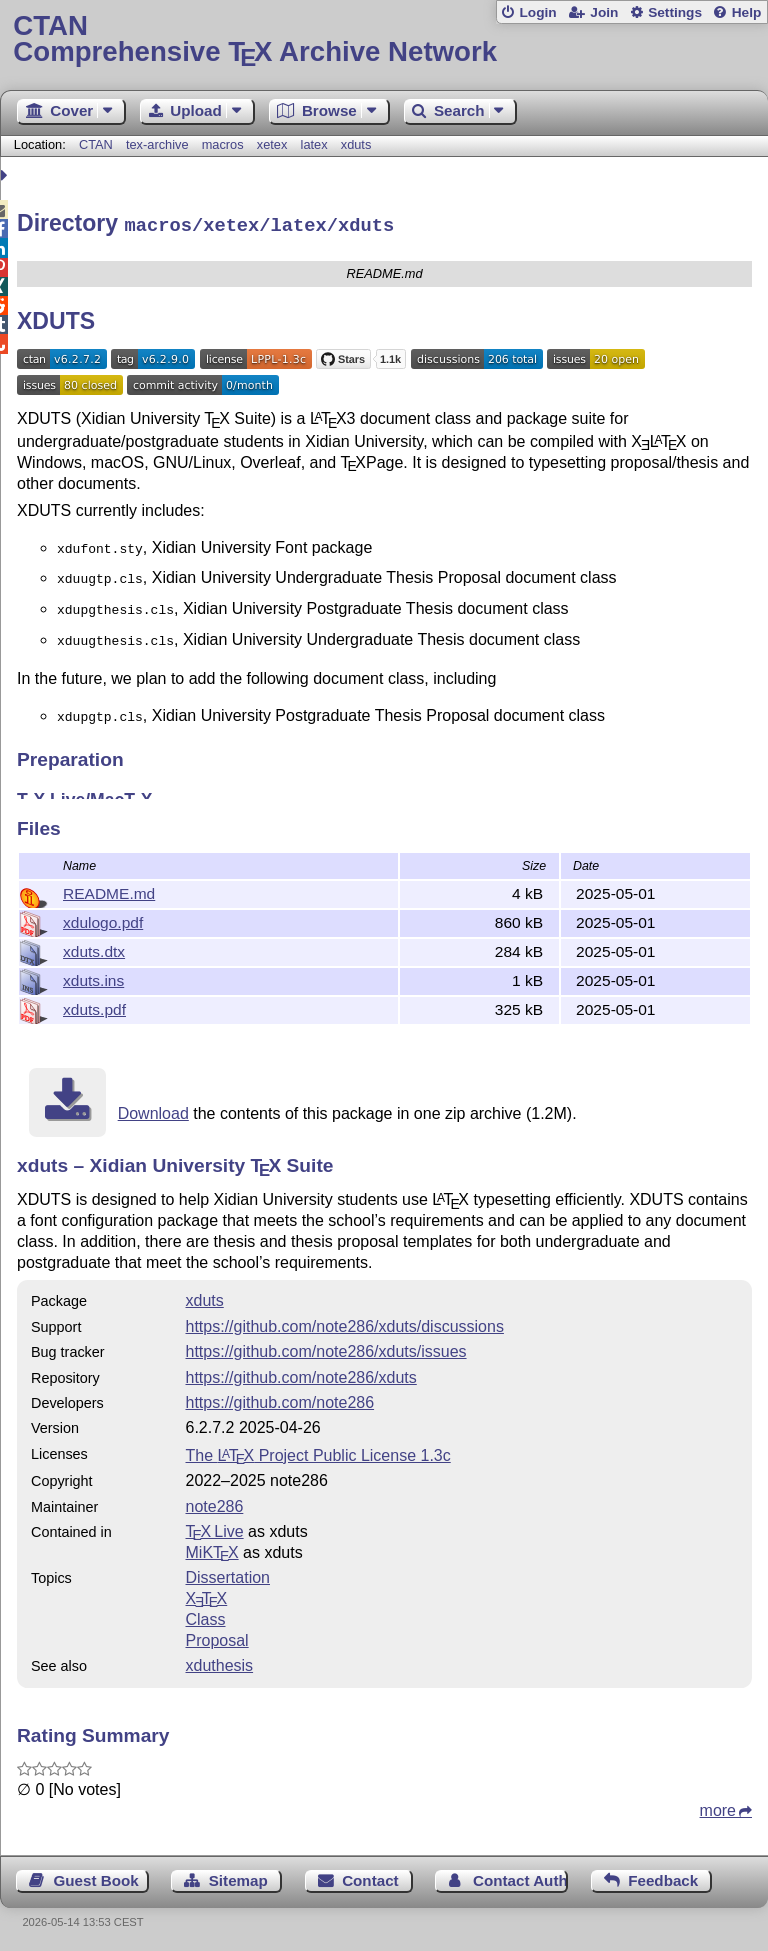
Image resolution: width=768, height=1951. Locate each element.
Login (537, 12)
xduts (356, 144)
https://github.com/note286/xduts (301, 1374)
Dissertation (228, 1574)
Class (206, 1616)
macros (223, 144)
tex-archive (157, 144)
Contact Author (520, 1877)
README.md (109, 890)
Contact (370, 1877)
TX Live (215, 1528)
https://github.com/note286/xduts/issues (326, 1348)
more (718, 1807)
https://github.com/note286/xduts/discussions (345, 1323)
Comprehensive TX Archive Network (383, 39)
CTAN (96, 144)
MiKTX (212, 1549)
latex (314, 144)
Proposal (217, 1637)
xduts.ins (93, 977)
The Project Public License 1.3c (318, 1452)
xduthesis (220, 1662)
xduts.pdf (94, 1006)
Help (747, 12)
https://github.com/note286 (280, 1399)
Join (604, 12)
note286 (215, 1503)
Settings (675, 12)
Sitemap (238, 1877)
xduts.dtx (94, 948)
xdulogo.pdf (103, 919)
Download (153, 1110)
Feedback (663, 1877)
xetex (272, 144)
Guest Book (96, 1877)
